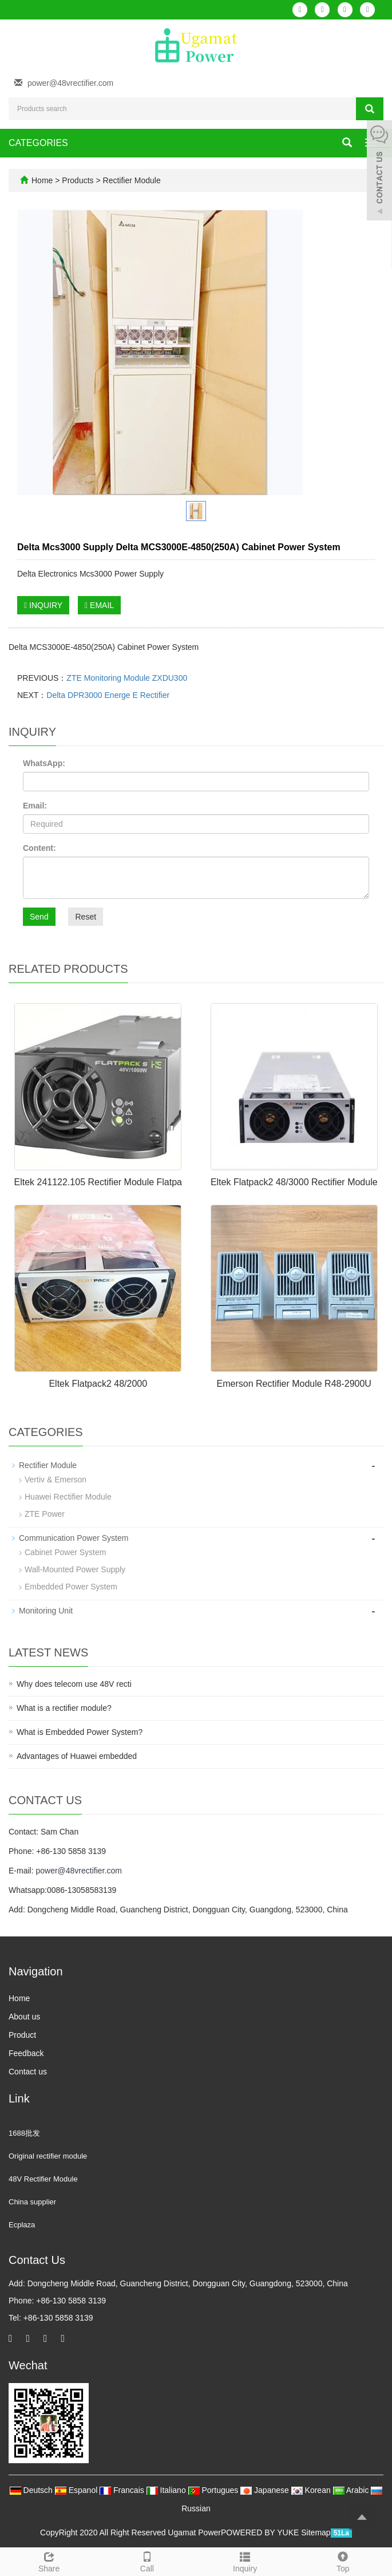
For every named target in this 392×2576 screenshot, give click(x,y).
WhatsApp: (44, 763)
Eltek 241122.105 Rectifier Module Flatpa (98, 1182)
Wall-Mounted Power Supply (75, 1569)
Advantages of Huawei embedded (77, 1756)
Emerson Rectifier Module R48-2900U (294, 1383)
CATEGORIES (38, 143)
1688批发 (24, 2133)
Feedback (26, 2053)
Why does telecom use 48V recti (74, 1684)
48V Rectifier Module (43, 2179)
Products (79, 180)
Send (39, 916)
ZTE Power (45, 1513)
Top (343, 2560)
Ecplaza (22, 2224)
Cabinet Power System (65, 1552)
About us (24, 2016)
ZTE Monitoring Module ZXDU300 (126, 678)
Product (22, 2035)
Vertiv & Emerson (55, 1479)
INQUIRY (43, 605)
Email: (35, 805)
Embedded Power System (71, 1586)
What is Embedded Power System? (79, 1732)
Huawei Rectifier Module (68, 1496)
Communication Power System (73, 1538)
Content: (39, 848)
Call (147, 2560)
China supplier (32, 2202)
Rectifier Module (131, 180)
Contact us (28, 2071)
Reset (85, 916)
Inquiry (245, 2560)
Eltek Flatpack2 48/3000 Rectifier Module (294, 1182)
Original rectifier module (48, 2156)
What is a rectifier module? (64, 1708)
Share (49, 2560)
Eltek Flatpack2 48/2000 (98, 1383)
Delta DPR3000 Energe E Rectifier (107, 695)
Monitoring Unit (46, 1610)
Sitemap (315, 2532)
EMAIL (99, 605)
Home (42, 180)
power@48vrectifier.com (70, 83)
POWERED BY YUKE (261, 2532)
